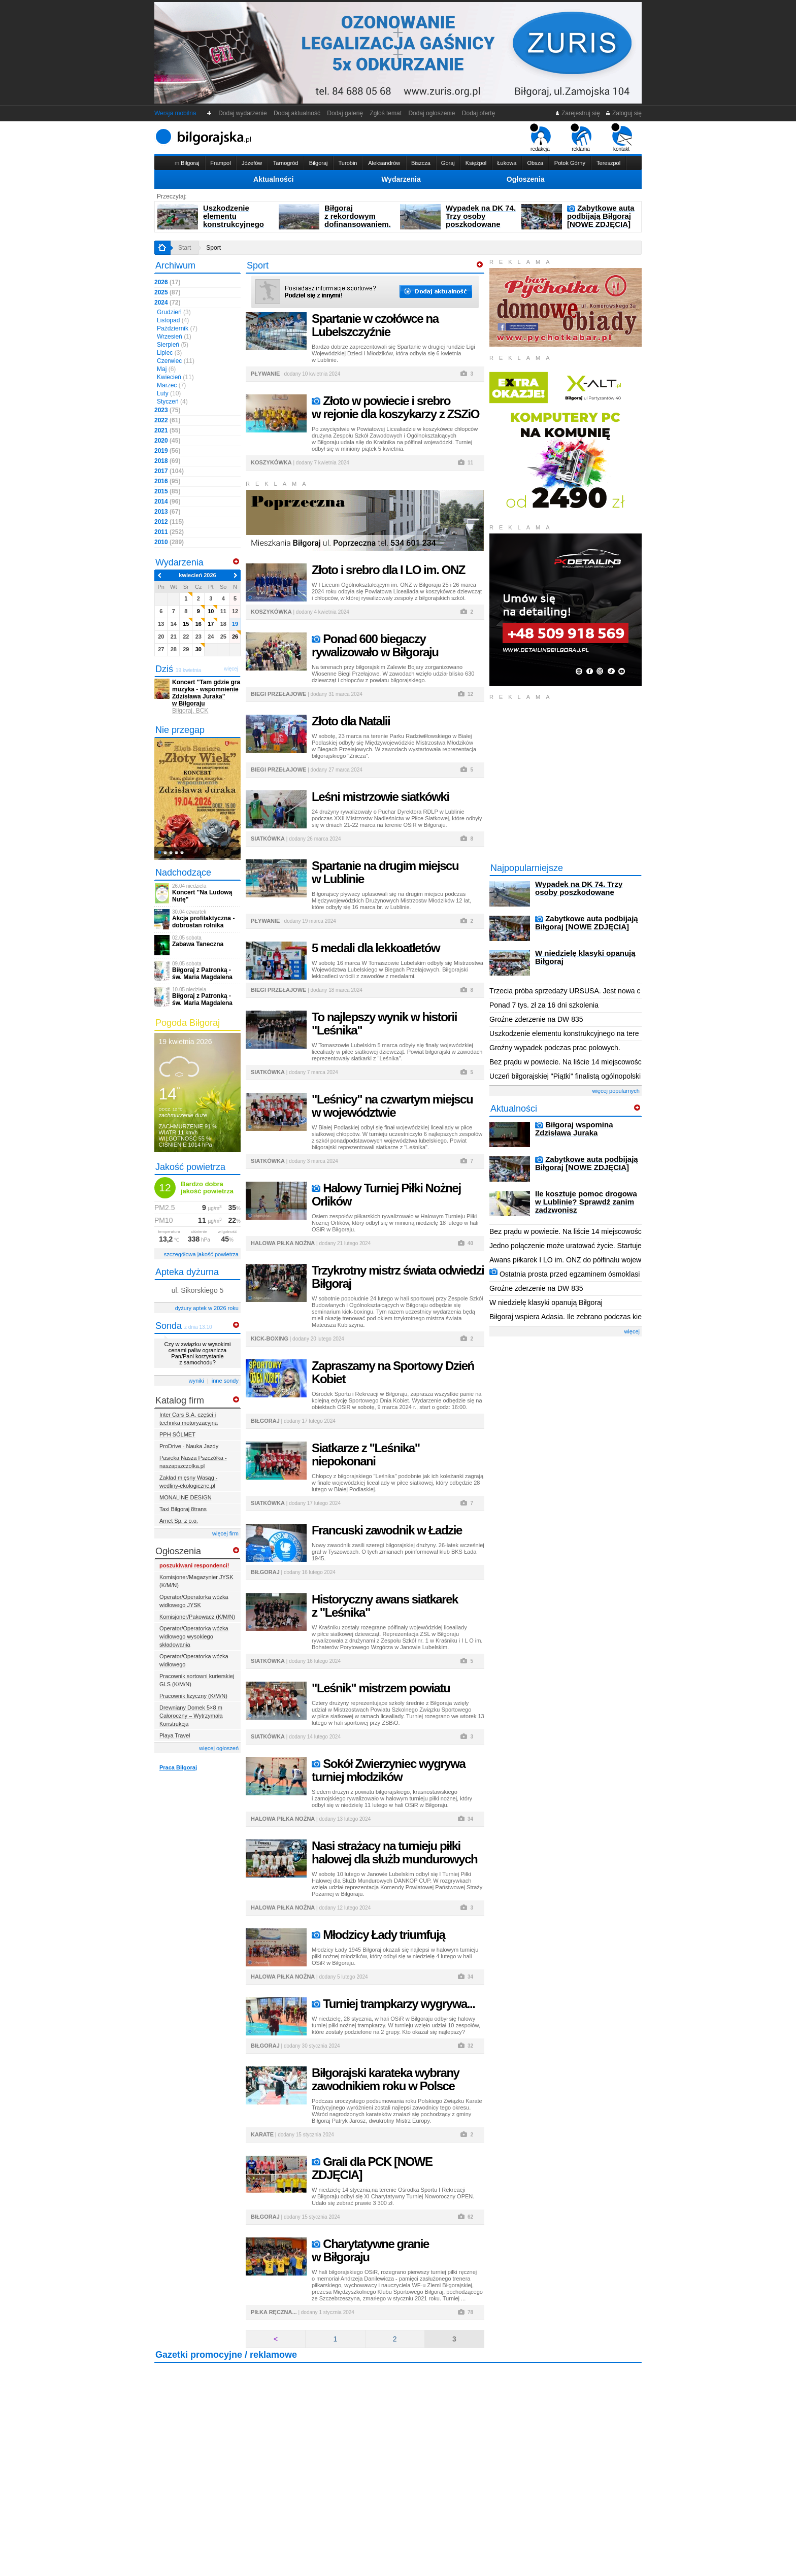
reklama (581, 137)
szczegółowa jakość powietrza (201, 1254)
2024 (167, 302)
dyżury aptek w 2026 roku (207, 1308)
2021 (167, 430)
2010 (169, 542)
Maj (166, 369)
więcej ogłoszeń (219, 1748)
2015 (167, 491)
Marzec (171, 385)
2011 (169, 532)
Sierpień (172, 344)
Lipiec (169, 352)
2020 (167, 440)
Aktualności (273, 179)
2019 (167, 450)
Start (184, 247)
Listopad (173, 320)
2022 (167, 420)
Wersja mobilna (175, 113)
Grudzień (174, 312)
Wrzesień (174, 336)
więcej (632, 1331)
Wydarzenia (401, 179)
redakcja (540, 137)
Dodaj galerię (345, 113)
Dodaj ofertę (478, 113)
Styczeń (172, 401)
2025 (167, 292)
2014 (167, 501)
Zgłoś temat (386, 113)
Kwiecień (175, 377)
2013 (167, 511)
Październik (177, 328)
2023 (167, 410)
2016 (167, 481)
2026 (167, 282)
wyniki (196, 1381)
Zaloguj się (623, 113)
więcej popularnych (616, 1091)
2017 (169, 471)
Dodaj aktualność (296, 113)
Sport (213, 247)
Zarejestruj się (577, 113)
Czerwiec (175, 360)
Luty (169, 393)
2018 (167, 460)
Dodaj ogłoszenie (431, 113)
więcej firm (225, 1533)
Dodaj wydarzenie (243, 113)
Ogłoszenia (526, 179)
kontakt (621, 137)
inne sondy (225, 1381)
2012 (169, 521)
